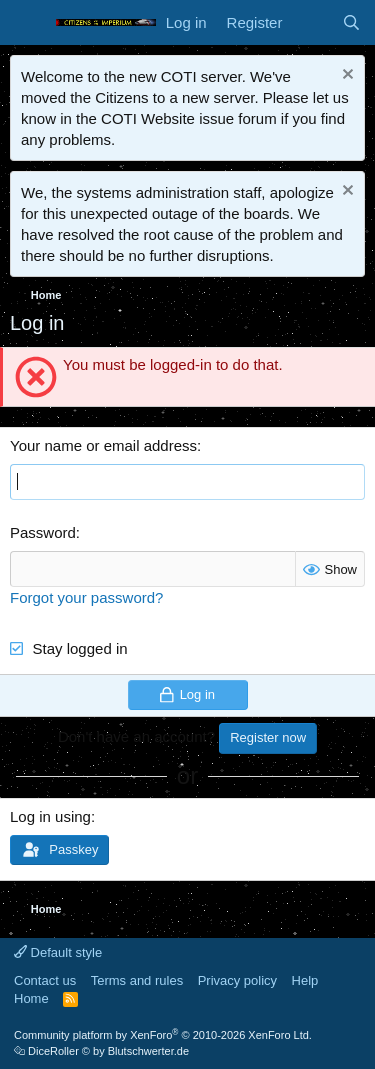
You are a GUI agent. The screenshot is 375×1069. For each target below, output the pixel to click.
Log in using (50, 816)
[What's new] (311, 22)
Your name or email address (103, 445)
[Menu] (27, 23)
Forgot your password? (86, 597)
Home (31, 998)
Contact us (45, 980)
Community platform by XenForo (163, 1035)
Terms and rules (137, 980)
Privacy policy (237, 980)
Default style (58, 952)
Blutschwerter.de (148, 1051)
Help (305, 980)
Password (43, 532)
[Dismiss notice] (345, 76)
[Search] (351, 22)
